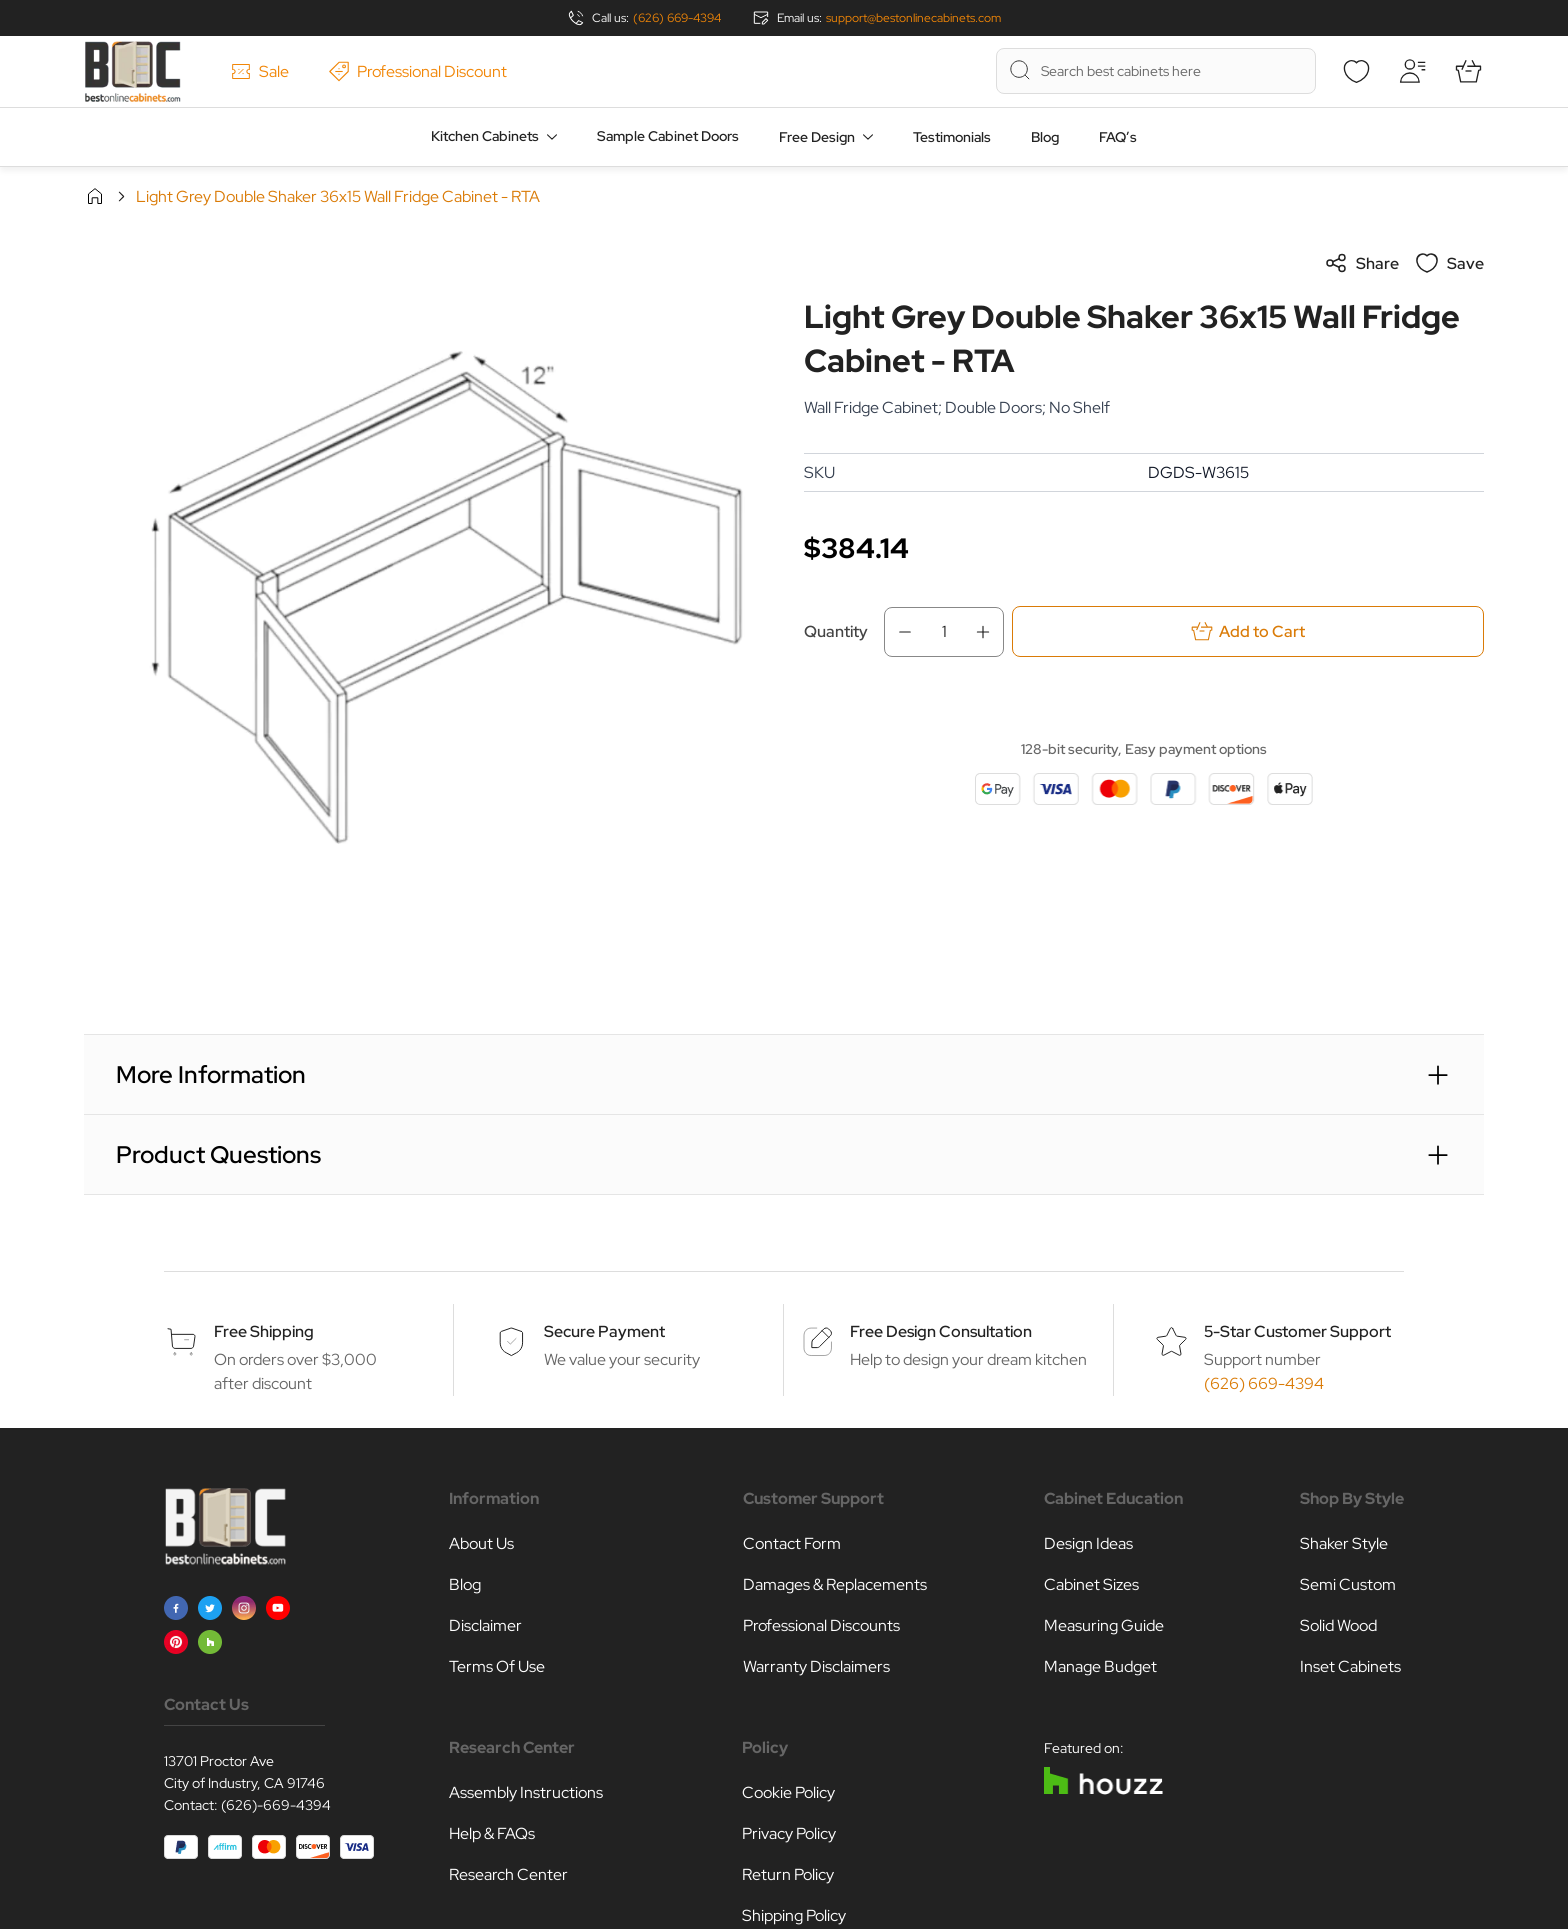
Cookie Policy (788, 1792)
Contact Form (792, 1543)
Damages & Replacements (835, 1584)
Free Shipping (264, 1331)
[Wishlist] (1356, 71)
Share (1361, 263)
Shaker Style (1344, 1543)
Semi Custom (1348, 1584)
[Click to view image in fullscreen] (424, 591)
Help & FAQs (492, 1833)
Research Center (508, 1874)
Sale (260, 71)
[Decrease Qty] (899, 632)
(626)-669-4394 (276, 1805)
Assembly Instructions (526, 1792)
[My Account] (1412, 71)
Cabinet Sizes (1091, 1584)
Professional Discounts (821, 1625)
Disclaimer (485, 1625)
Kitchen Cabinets (485, 136)
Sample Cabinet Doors (668, 136)
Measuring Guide (1104, 1625)
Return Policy (788, 1874)
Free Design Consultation (941, 1331)
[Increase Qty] (989, 632)
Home (95, 196)
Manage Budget (1100, 1666)
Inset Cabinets (1350, 1666)
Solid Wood (1338, 1625)
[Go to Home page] (132, 71)
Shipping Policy (794, 1915)
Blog (1045, 137)
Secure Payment (604, 1331)
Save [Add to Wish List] (1449, 263)
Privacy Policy (789, 1833)
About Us (481, 1543)
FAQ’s (1118, 137)
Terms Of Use (497, 1666)
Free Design (817, 137)
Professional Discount (418, 71)
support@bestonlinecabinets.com (913, 18)
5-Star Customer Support (1297, 1331)
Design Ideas (1088, 1543)
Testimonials (952, 137)
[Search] (1020, 70)
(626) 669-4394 (677, 18)
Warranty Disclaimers (816, 1666)
